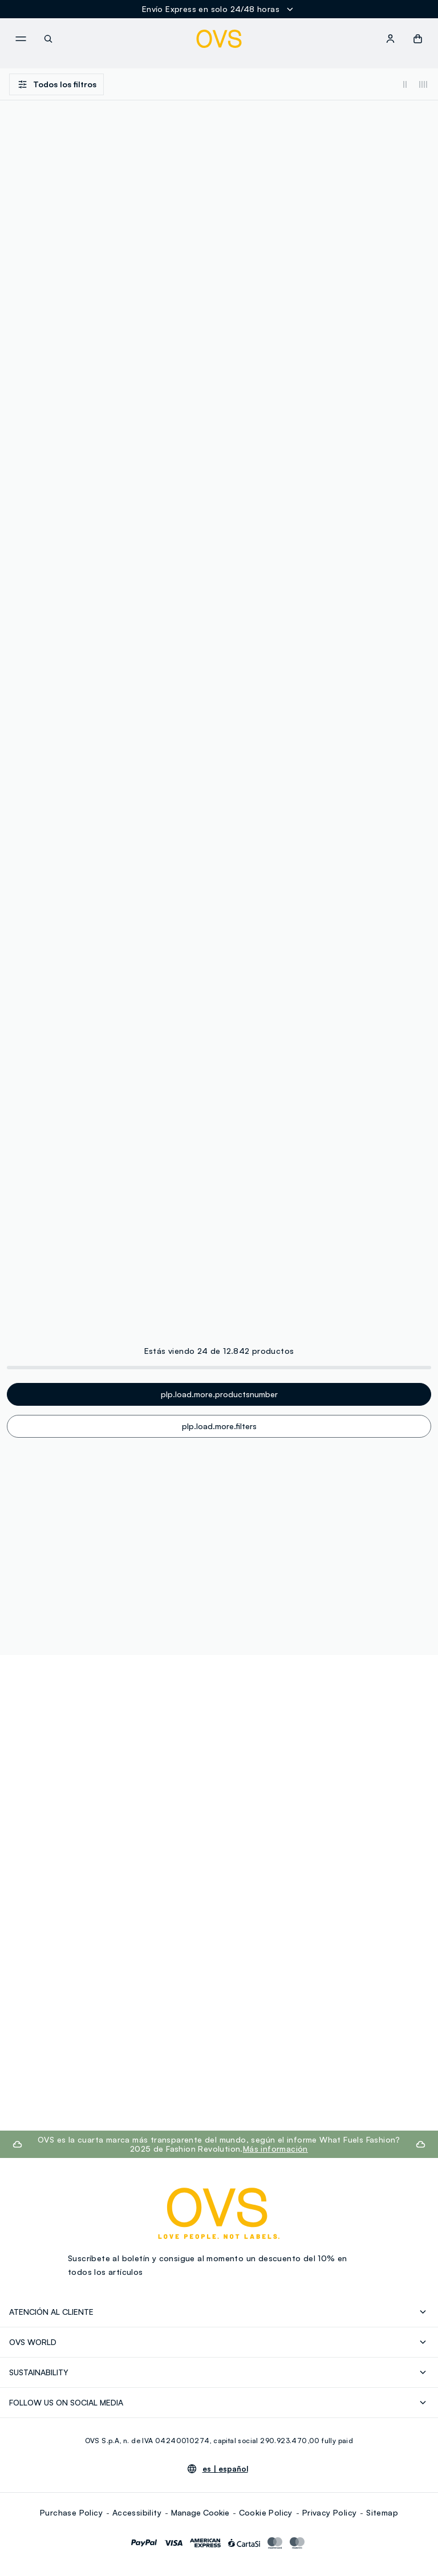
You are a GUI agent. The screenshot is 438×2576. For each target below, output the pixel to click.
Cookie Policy (266, 2512)
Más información (275, 2148)
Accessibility (136, 2512)
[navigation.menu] (20, 38)
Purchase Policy (71, 2512)
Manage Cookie (200, 2512)
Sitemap (382, 2512)
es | (225, 2468)
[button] (418, 38)
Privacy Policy (329, 2512)
